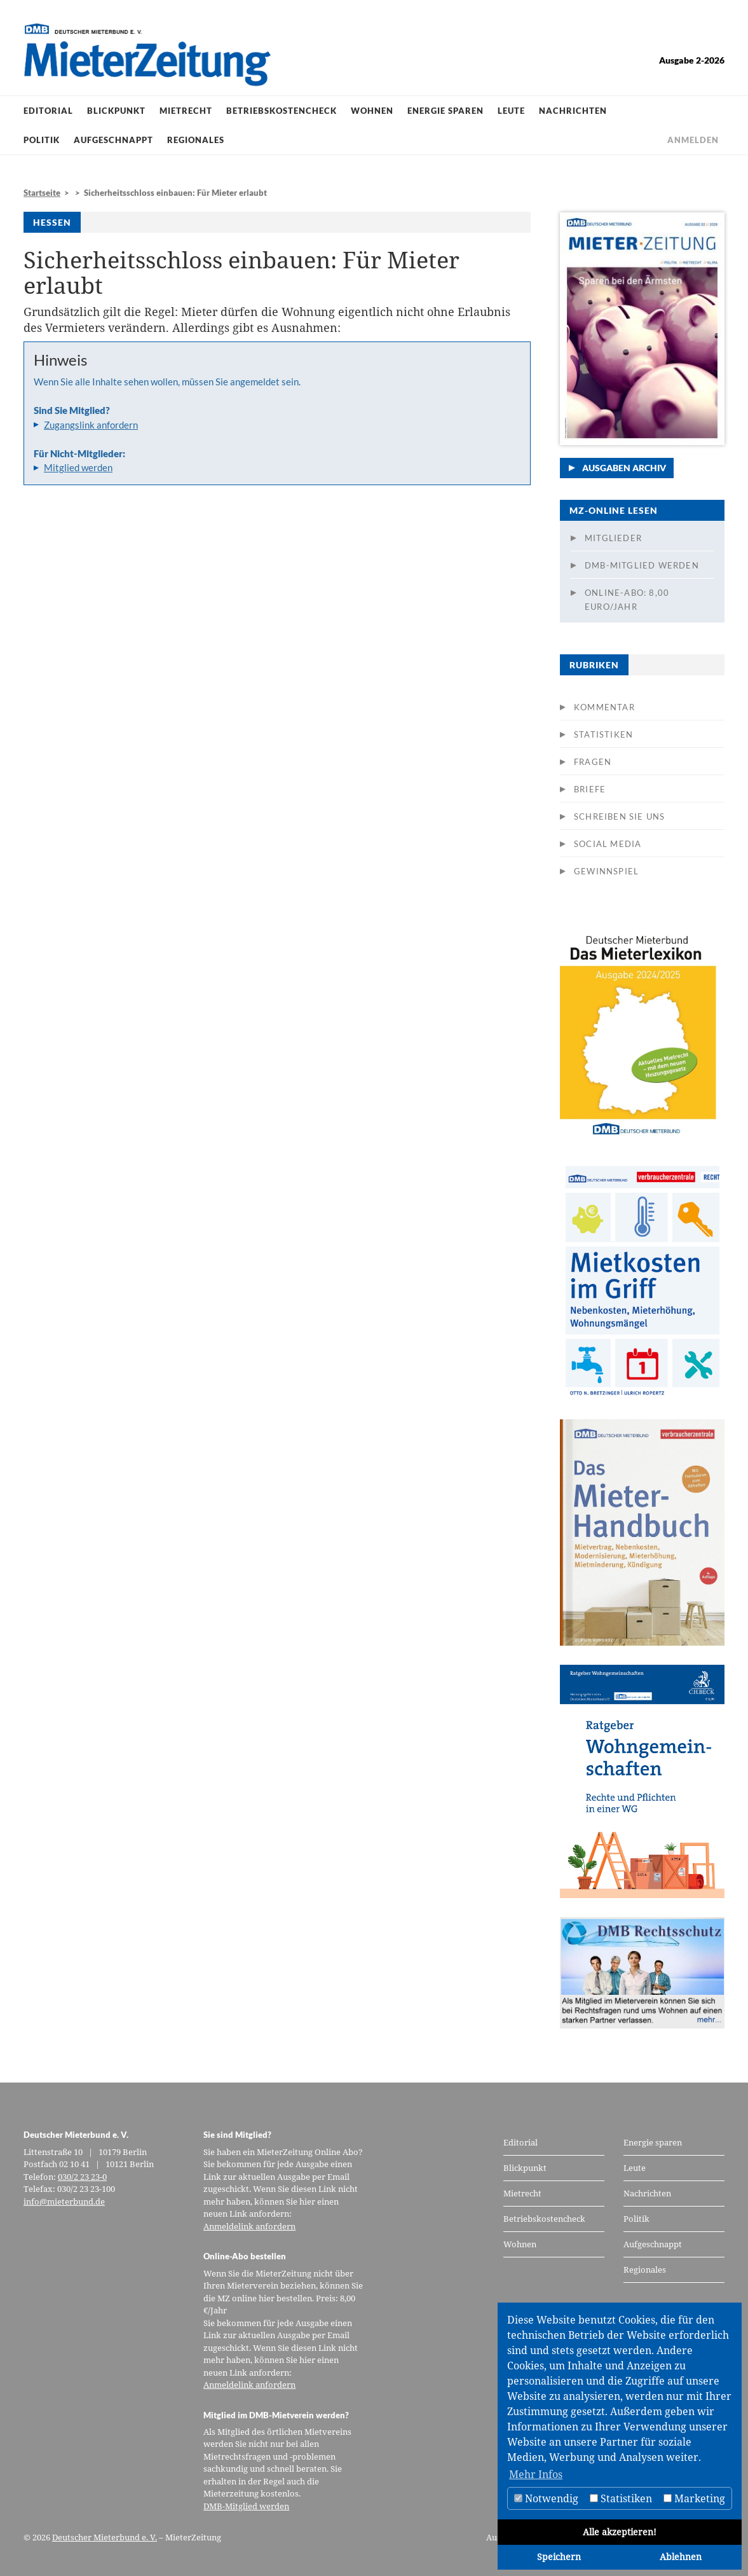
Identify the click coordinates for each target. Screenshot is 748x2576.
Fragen (592, 762)
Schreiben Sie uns (619, 816)
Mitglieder (613, 538)
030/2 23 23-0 (82, 2176)
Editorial (48, 111)
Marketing (694, 2498)
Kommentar (604, 707)
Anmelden (693, 140)
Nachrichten (573, 111)
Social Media (607, 844)
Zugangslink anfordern (91, 424)
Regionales (195, 140)
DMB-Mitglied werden (642, 565)
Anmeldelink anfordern (249, 2226)
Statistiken (603, 734)
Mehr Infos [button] (535, 2474)
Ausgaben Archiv (624, 467)
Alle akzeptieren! (619, 2532)
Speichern (559, 2557)
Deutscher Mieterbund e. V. (104, 2537)
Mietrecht (186, 111)
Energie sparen (445, 111)
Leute (511, 111)
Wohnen (372, 111)
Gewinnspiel (606, 871)
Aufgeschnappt (113, 140)
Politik (42, 140)
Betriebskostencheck (281, 111)
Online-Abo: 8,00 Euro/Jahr (627, 600)
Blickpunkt (116, 111)
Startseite (42, 193)
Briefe (590, 789)
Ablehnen (681, 2557)
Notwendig (546, 2498)
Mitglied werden (78, 467)
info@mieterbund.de (64, 2201)
